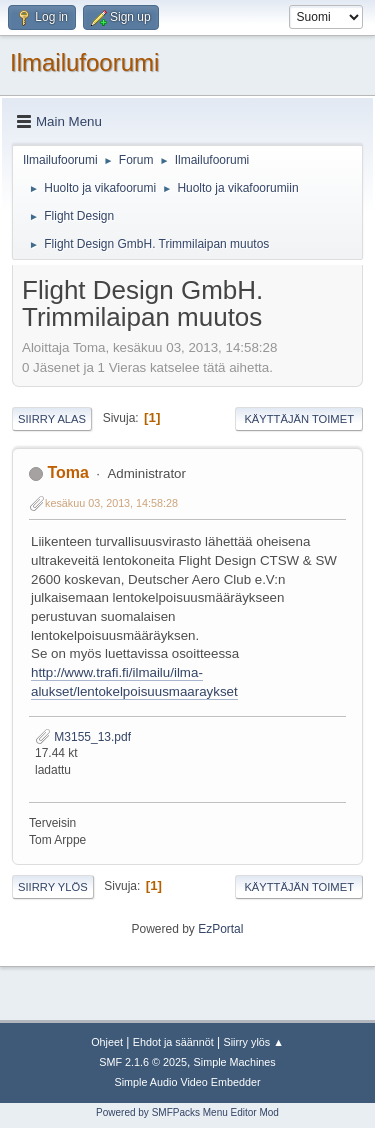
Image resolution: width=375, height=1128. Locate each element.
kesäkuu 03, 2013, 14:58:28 (111, 503)
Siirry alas (52, 419)
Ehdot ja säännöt (173, 1042)
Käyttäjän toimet (299, 419)
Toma (67, 472)
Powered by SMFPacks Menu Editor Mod (187, 1112)
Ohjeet (107, 1042)
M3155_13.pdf (83, 737)
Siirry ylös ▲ (253, 1042)
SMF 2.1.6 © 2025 (143, 1062)
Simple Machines (235, 1062)
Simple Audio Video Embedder (187, 1082)
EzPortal (220, 929)
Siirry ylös (53, 887)
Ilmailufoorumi (84, 62)
